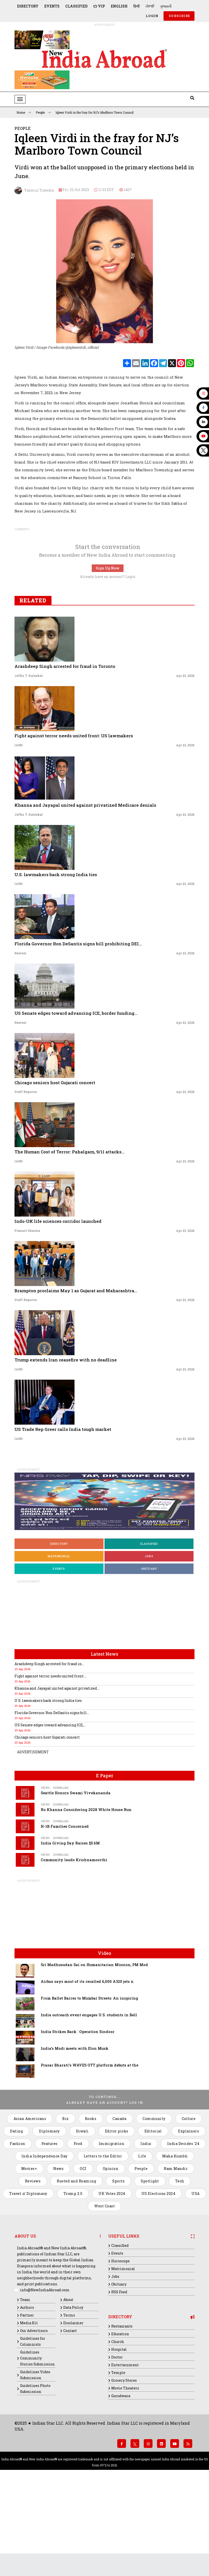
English (119, 6)
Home (23, 112)
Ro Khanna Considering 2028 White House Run (86, 1899)
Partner (27, 2405)
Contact (70, 2420)
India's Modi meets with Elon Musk (74, 2138)
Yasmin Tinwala (34, 190)
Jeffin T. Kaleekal (28, 766)
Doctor (117, 2447)
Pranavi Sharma (27, 1320)
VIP (99, 6)
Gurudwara (120, 2485)
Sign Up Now (108, 658)
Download (60, 1877)
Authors (27, 2397)
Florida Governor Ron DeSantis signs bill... (51, 1803)
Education (120, 2423)
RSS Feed (119, 2381)
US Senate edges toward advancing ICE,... (50, 1815)
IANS (18, 835)
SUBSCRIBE (179, 15)
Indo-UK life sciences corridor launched (58, 1311)
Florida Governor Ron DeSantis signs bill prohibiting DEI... (78, 1033)
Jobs (149, 1646)
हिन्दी (136, 6)
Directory (27, 6)
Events (52, 6)
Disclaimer (73, 2412)
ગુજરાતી (166, 6)
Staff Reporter (25, 1182)
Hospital (119, 2439)
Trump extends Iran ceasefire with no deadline (65, 1450)
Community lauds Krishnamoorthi (74, 1949)
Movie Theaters (125, 2478)
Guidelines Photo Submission (35, 2478)
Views (45, 1877)
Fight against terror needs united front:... (50, 1766)
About (68, 2389)
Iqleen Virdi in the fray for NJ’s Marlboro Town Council (95, 112)
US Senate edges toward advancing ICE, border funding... (76, 1103)
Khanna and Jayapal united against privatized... (56, 1778)
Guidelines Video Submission (35, 2464)
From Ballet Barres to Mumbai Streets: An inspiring (89, 2088)
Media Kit (29, 2412)
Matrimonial (59, 1646)
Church (117, 2431)
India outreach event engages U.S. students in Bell (89, 2104)
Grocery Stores (124, 2470)
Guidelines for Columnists (32, 2431)
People (43, 112)
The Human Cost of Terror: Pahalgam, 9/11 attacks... (69, 1242)
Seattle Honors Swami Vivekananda (75, 1882)
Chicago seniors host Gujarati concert (54, 1172)
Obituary (149, 1658)
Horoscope (120, 2350)
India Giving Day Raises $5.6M (70, 1933)
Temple (118, 2462)
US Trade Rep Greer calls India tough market (62, 1519)
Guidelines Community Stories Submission (37, 2448)
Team (25, 2389)
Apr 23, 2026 (185, 766)
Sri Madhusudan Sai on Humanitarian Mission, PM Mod (94, 2054)
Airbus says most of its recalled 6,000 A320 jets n (87, 2071)
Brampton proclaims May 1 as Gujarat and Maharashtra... (75, 1380)
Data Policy (73, 2397)
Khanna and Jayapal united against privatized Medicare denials (85, 895)
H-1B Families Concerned (65, 1916)
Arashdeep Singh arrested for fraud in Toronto (64, 756)
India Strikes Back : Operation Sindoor (77, 2121)
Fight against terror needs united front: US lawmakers (73, 825)
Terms (69, 2405)
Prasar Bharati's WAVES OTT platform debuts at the (89, 2155)
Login (151, 15)
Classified (76, 6)
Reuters (20, 1043)
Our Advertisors (34, 2420)
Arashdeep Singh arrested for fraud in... (49, 1754)
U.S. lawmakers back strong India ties (55, 964)
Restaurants (121, 2416)
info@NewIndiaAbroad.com (45, 2379)
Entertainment (125, 2454)
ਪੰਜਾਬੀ (150, 6)
